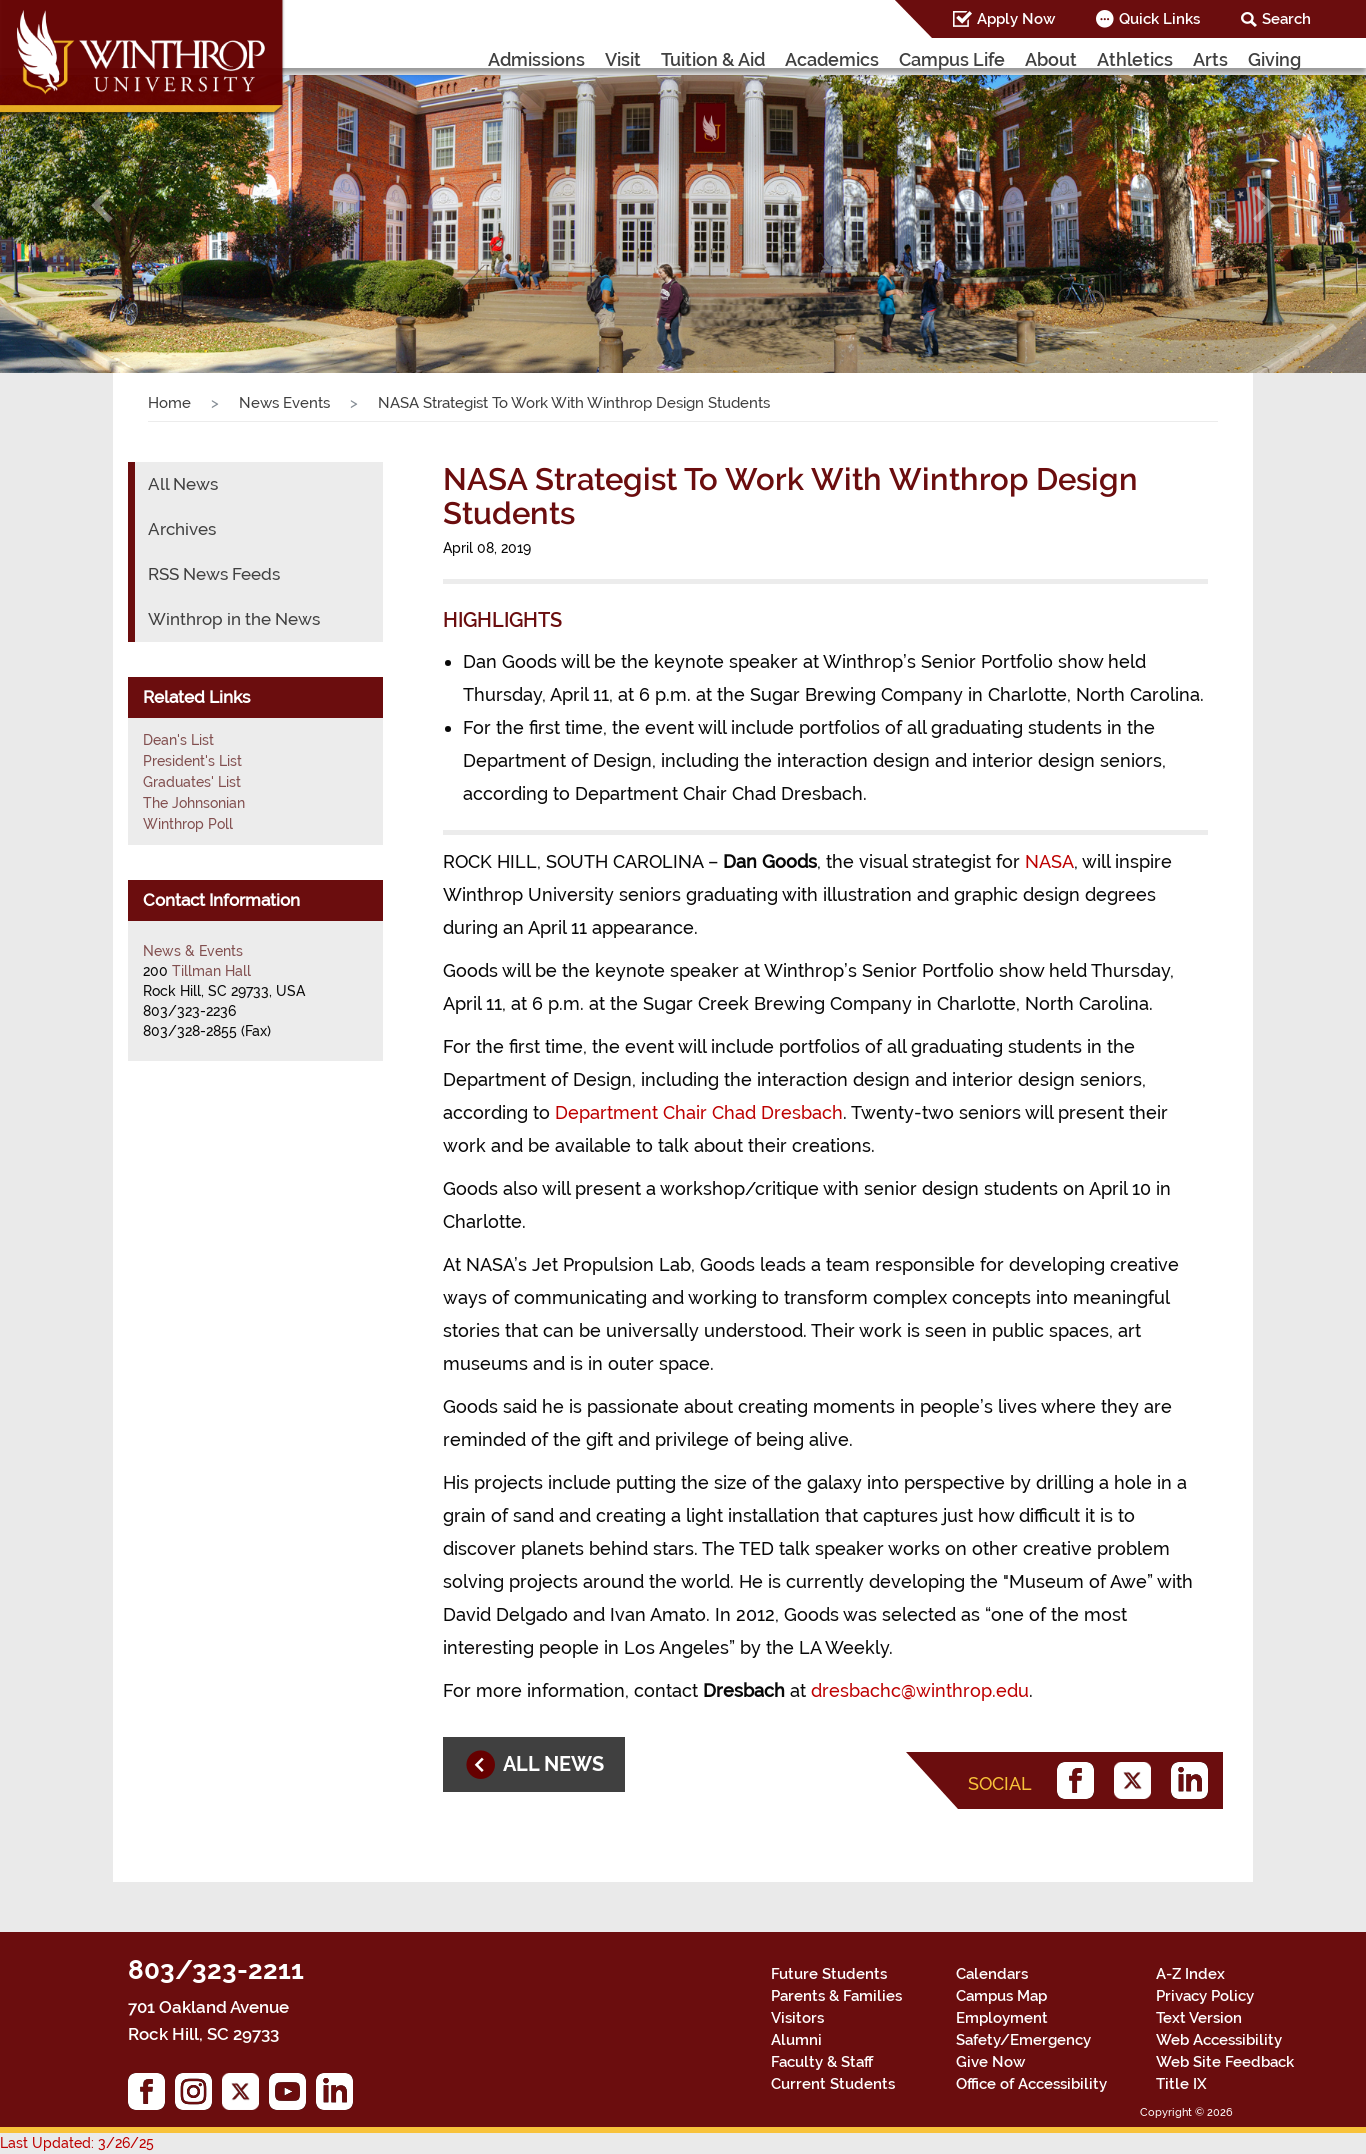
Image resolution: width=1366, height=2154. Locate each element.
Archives (182, 529)
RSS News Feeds (214, 574)
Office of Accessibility (1031, 2084)
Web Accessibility (1219, 2040)
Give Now (990, 2062)
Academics (832, 59)
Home (169, 403)
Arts (1210, 59)
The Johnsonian (194, 803)
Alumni (796, 2040)
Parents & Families (836, 1996)
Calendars (992, 1974)
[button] (102, 205)
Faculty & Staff (822, 2062)
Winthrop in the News (234, 619)
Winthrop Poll (188, 824)
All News (183, 484)
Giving (1274, 59)
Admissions (536, 59)
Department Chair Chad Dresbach (699, 1112)
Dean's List (178, 740)
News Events (284, 403)
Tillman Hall (211, 971)
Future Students (829, 1974)
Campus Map (1001, 1996)
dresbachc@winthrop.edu (920, 1690)
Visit (623, 59)
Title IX (1181, 2084)
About (1051, 59)
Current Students (833, 2084)
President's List (192, 761)
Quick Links (1159, 19)
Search (1286, 19)
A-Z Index (1190, 1974)
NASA (1049, 861)
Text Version (1199, 2018)
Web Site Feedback (1225, 2062)
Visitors (797, 2018)
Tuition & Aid (713, 59)
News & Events (193, 951)
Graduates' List (192, 782)
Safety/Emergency (1023, 2040)
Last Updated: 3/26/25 (77, 2143)
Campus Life (952, 59)
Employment (1002, 2018)
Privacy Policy (1205, 1996)
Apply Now (1016, 19)
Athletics (1135, 59)
